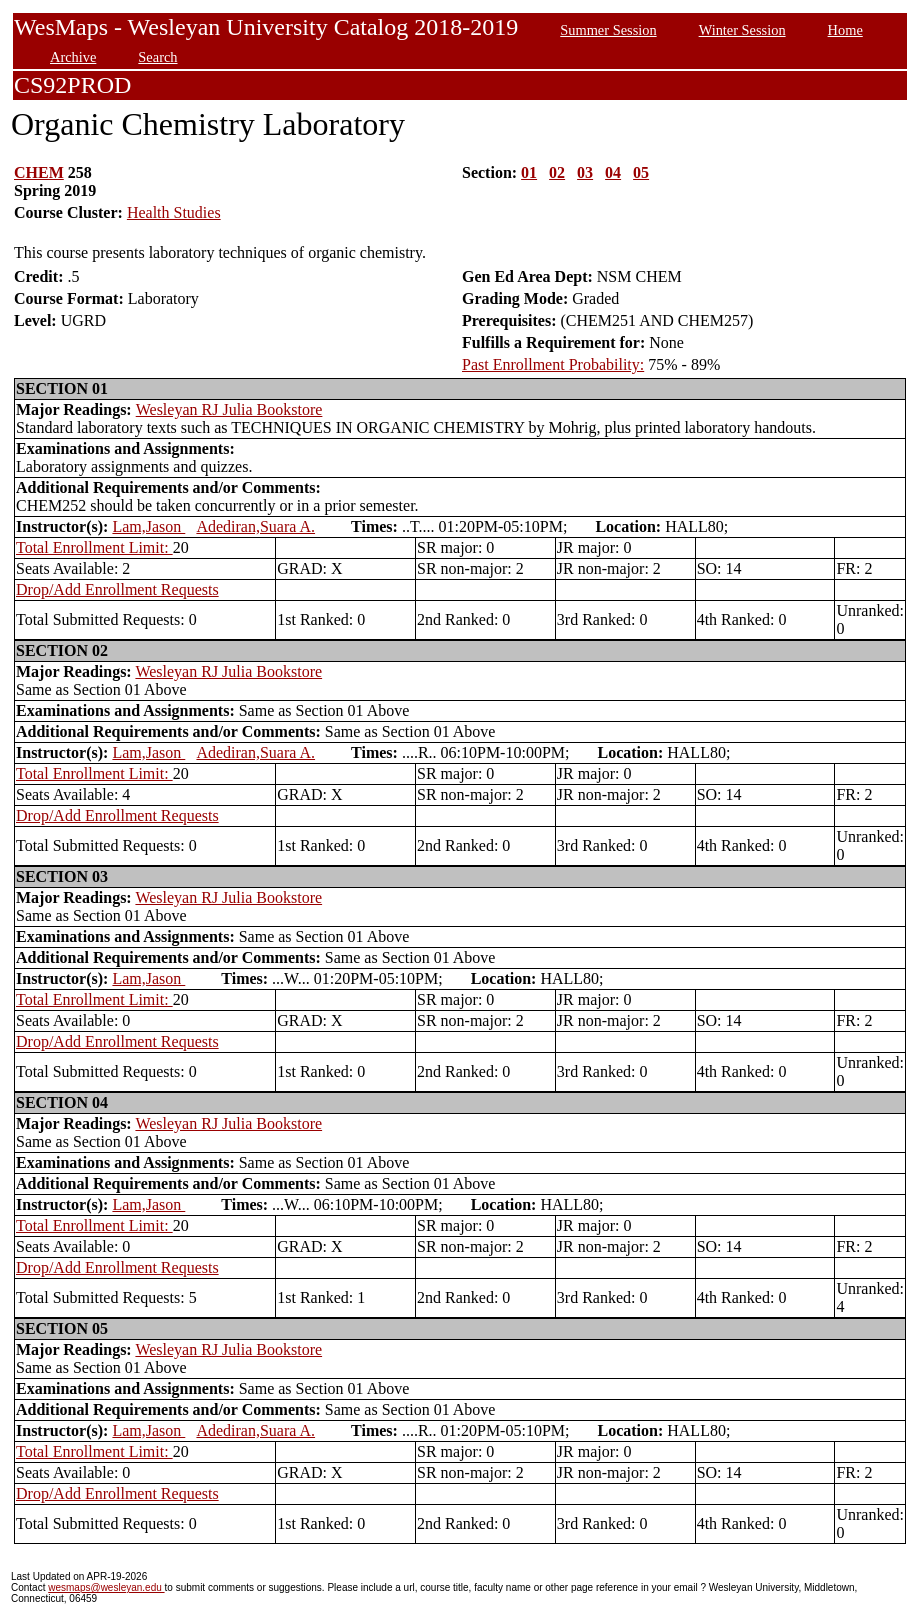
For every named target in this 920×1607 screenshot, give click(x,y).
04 (613, 172)
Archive (73, 57)
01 (529, 172)
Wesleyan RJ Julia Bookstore (229, 409)
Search (157, 57)
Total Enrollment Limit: (94, 547)
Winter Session (742, 30)
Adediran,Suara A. (255, 526)
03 (585, 172)
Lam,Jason (148, 526)
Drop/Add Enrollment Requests (117, 589)
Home (845, 30)
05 (641, 172)
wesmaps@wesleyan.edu (106, 1587)
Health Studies (174, 212)
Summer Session (608, 30)
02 (557, 172)
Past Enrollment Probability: (553, 364)
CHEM (39, 172)
